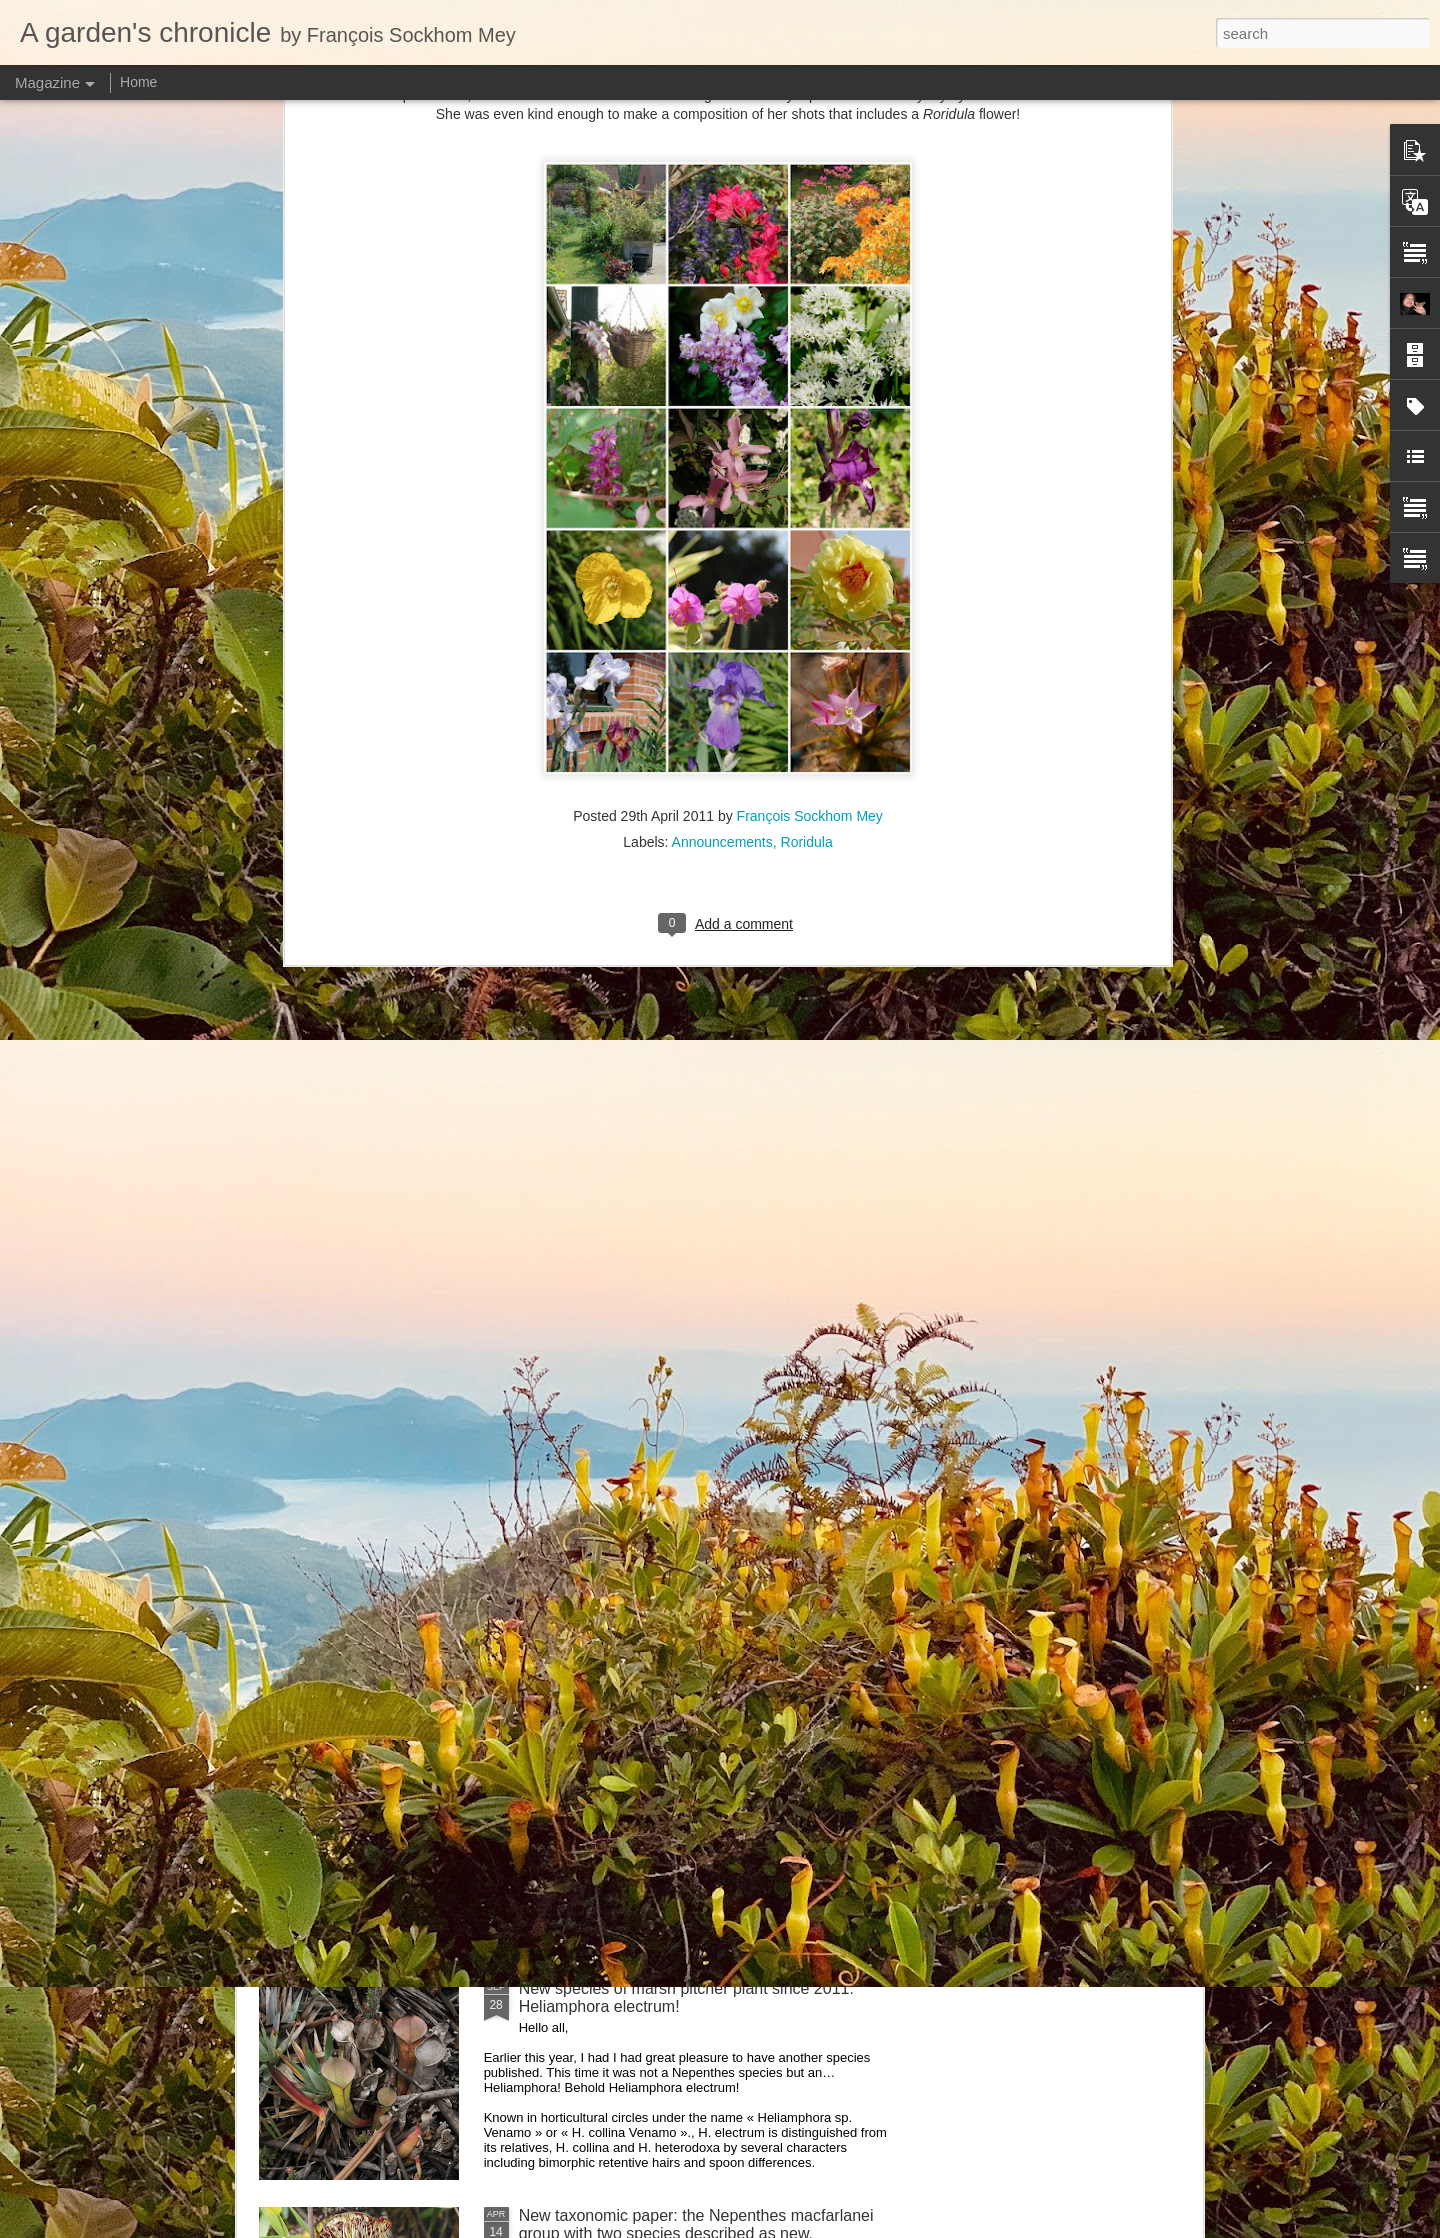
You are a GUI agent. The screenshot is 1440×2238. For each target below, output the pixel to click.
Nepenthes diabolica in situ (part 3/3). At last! (678, 1307)
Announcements (722, 283)
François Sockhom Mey (810, 257)
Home (138, 82)
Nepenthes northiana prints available (649, 1534)
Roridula (807, 283)
